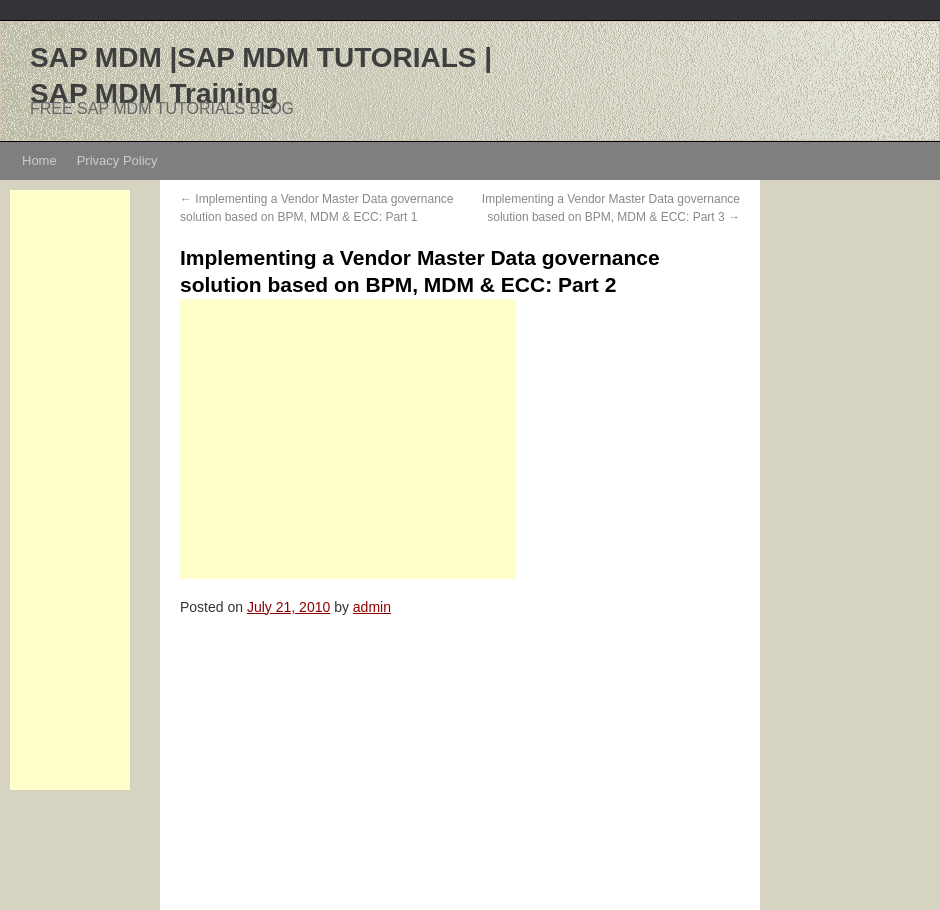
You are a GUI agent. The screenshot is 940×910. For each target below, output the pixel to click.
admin (372, 607)
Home (39, 160)
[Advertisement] (70, 490)
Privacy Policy (117, 160)
